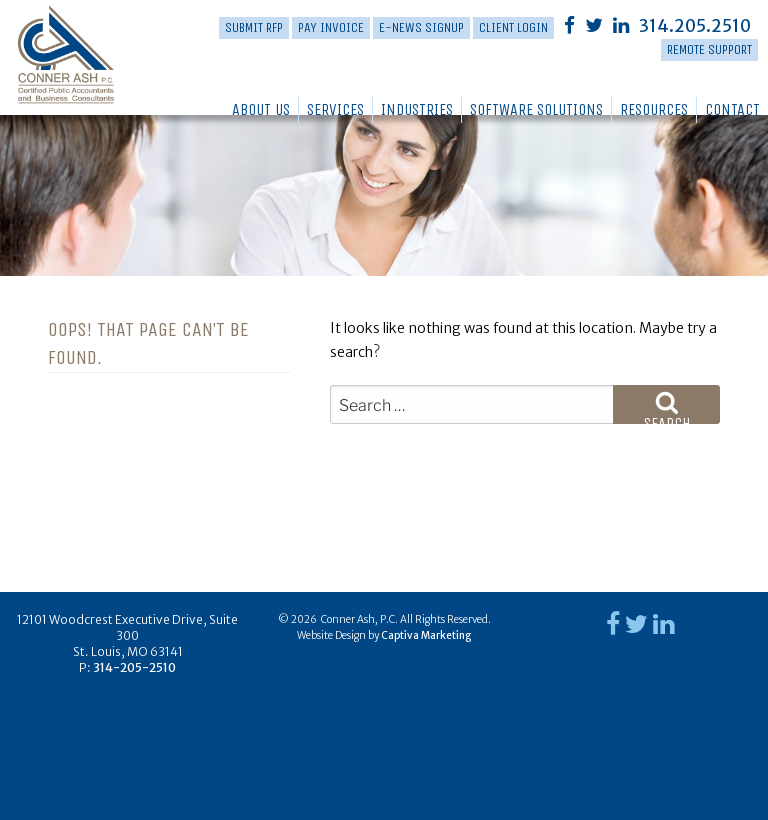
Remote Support (709, 49)
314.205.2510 (695, 26)
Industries (417, 109)
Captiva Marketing (426, 635)
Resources (654, 109)
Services (335, 109)
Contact (732, 109)
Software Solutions (536, 109)
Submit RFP (254, 27)
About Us (261, 109)
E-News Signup (421, 27)
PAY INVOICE (331, 27)
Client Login (513, 27)
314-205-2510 (134, 667)
